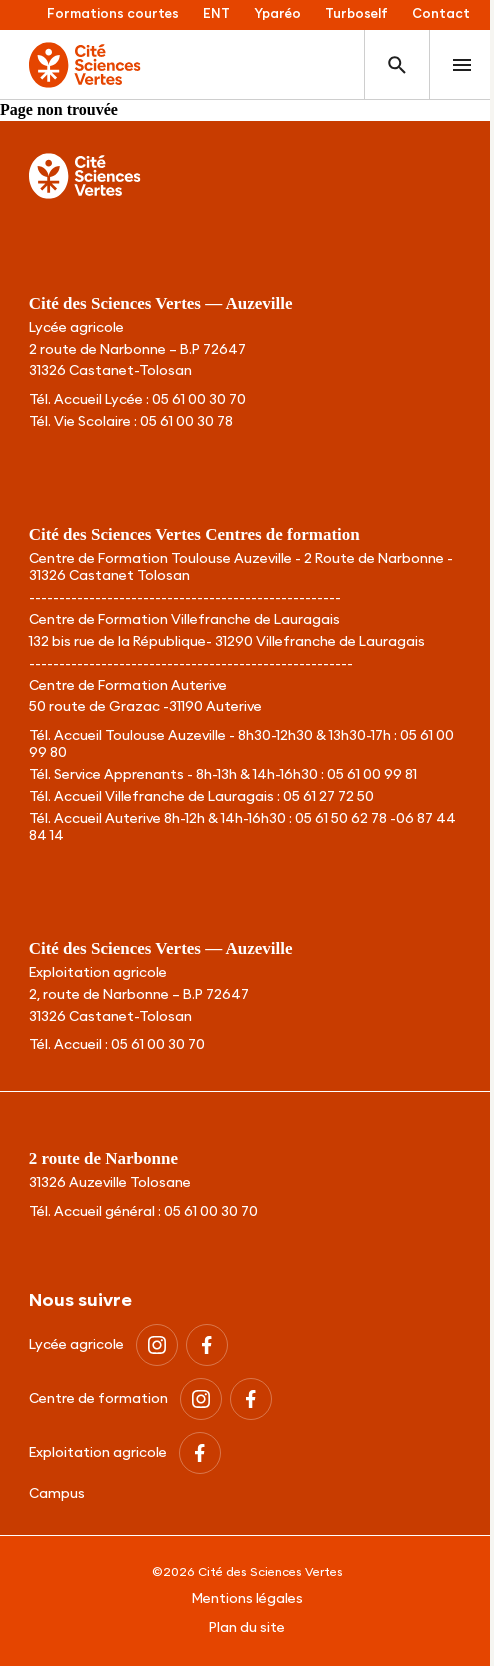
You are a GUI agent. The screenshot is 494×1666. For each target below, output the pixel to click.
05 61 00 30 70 (199, 400)
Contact (441, 14)
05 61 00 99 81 (372, 775)
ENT (216, 14)
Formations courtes (113, 14)
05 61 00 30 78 (186, 422)
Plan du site (247, 1628)
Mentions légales (247, 1599)
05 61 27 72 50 (328, 797)
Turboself (356, 14)
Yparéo (277, 14)
